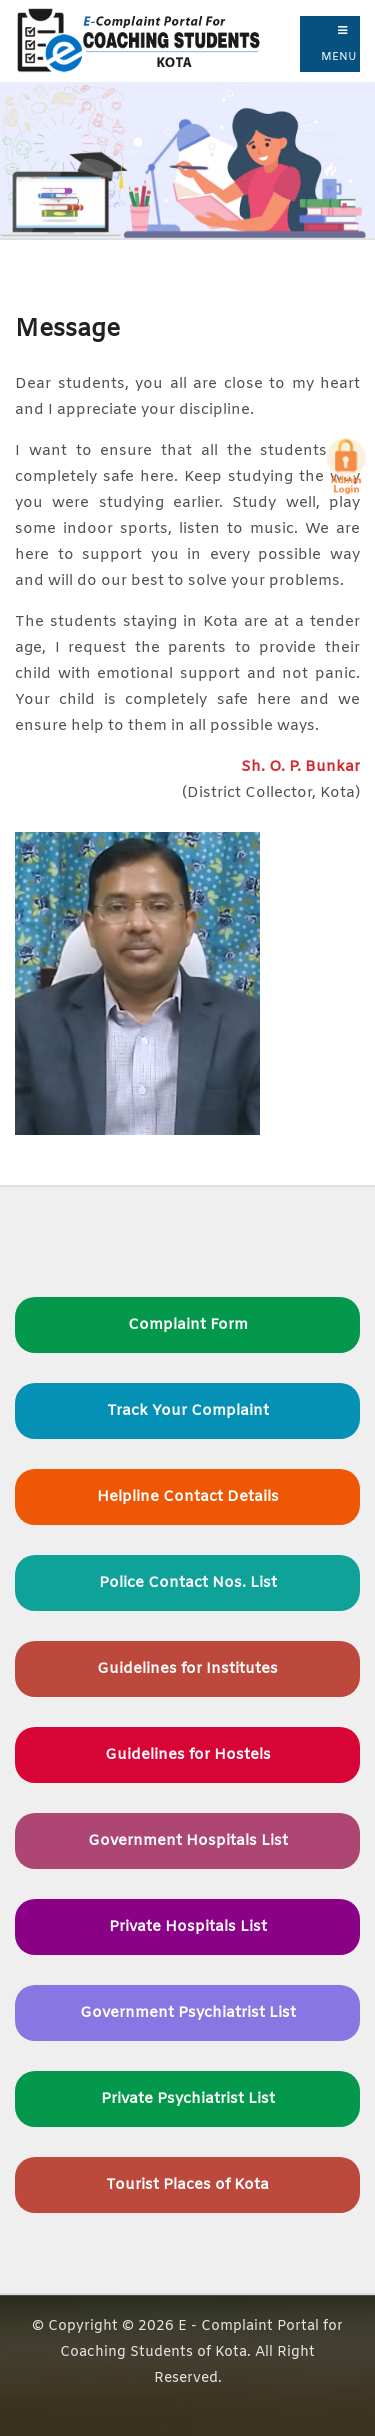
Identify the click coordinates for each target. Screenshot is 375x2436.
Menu (339, 44)
